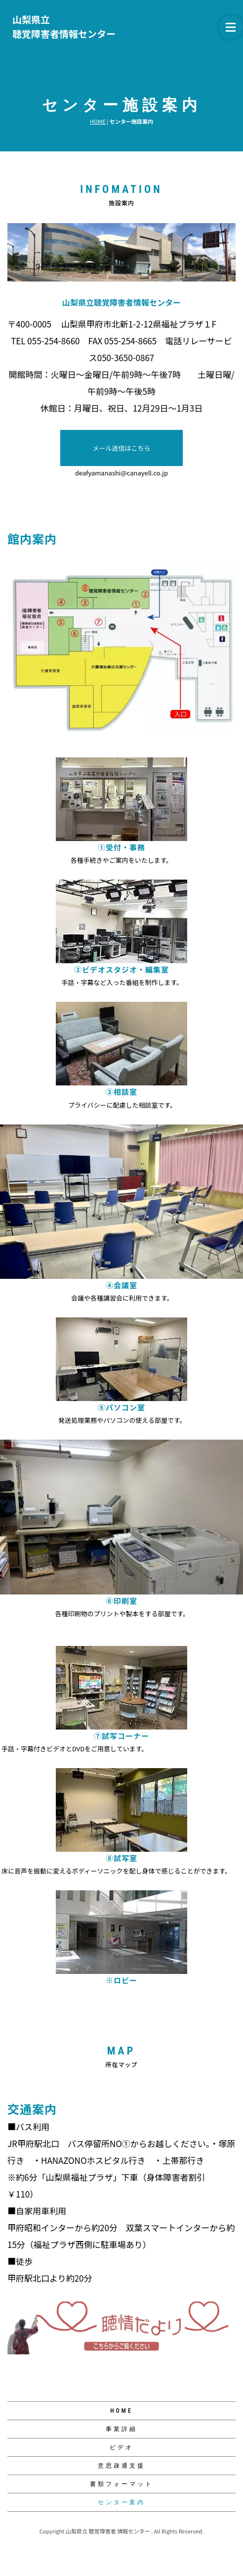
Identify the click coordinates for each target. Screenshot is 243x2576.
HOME (98, 121)
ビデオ (121, 2447)
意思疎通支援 (121, 2465)
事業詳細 (121, 2429)
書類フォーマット (121, 2484)
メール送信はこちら (121, 448)
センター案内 (121, 2502)
